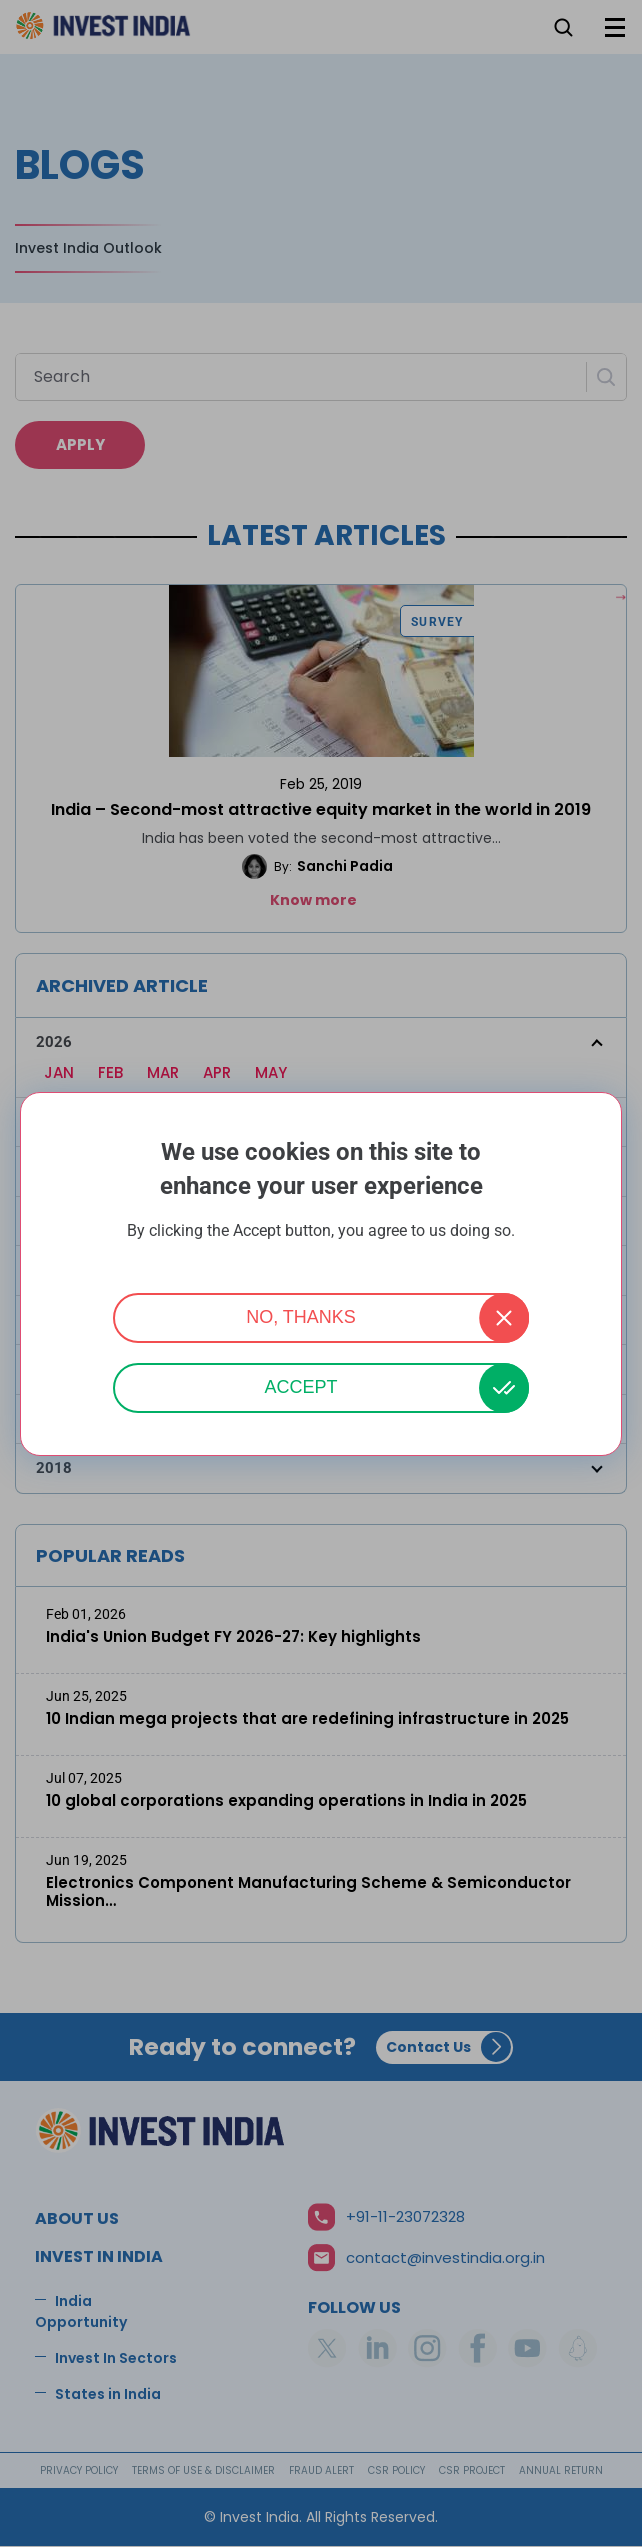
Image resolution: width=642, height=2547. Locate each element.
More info (321, 1257)
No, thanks (301, 1317)
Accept (300, 1387)
